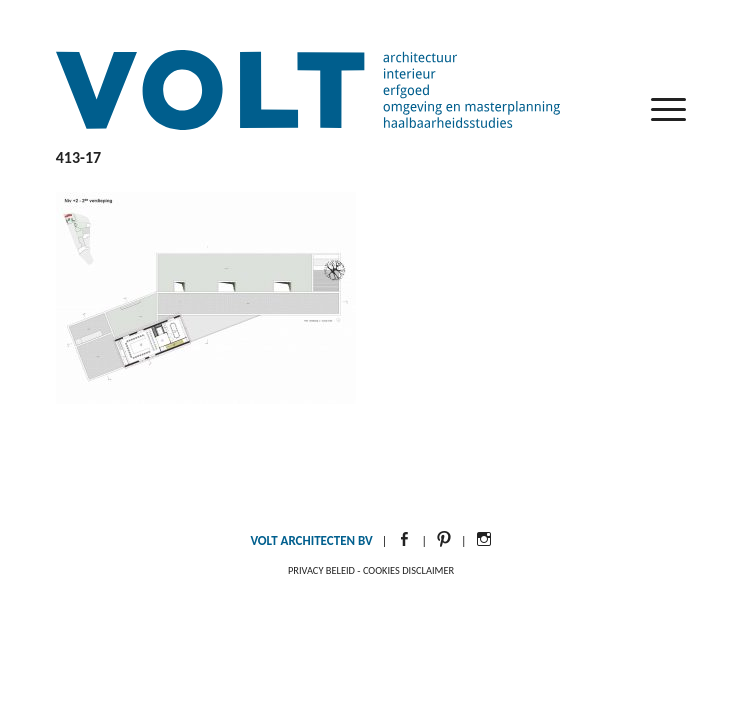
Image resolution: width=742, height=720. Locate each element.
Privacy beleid (321, 570)
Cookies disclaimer (408, 570)
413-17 (78, 157)
